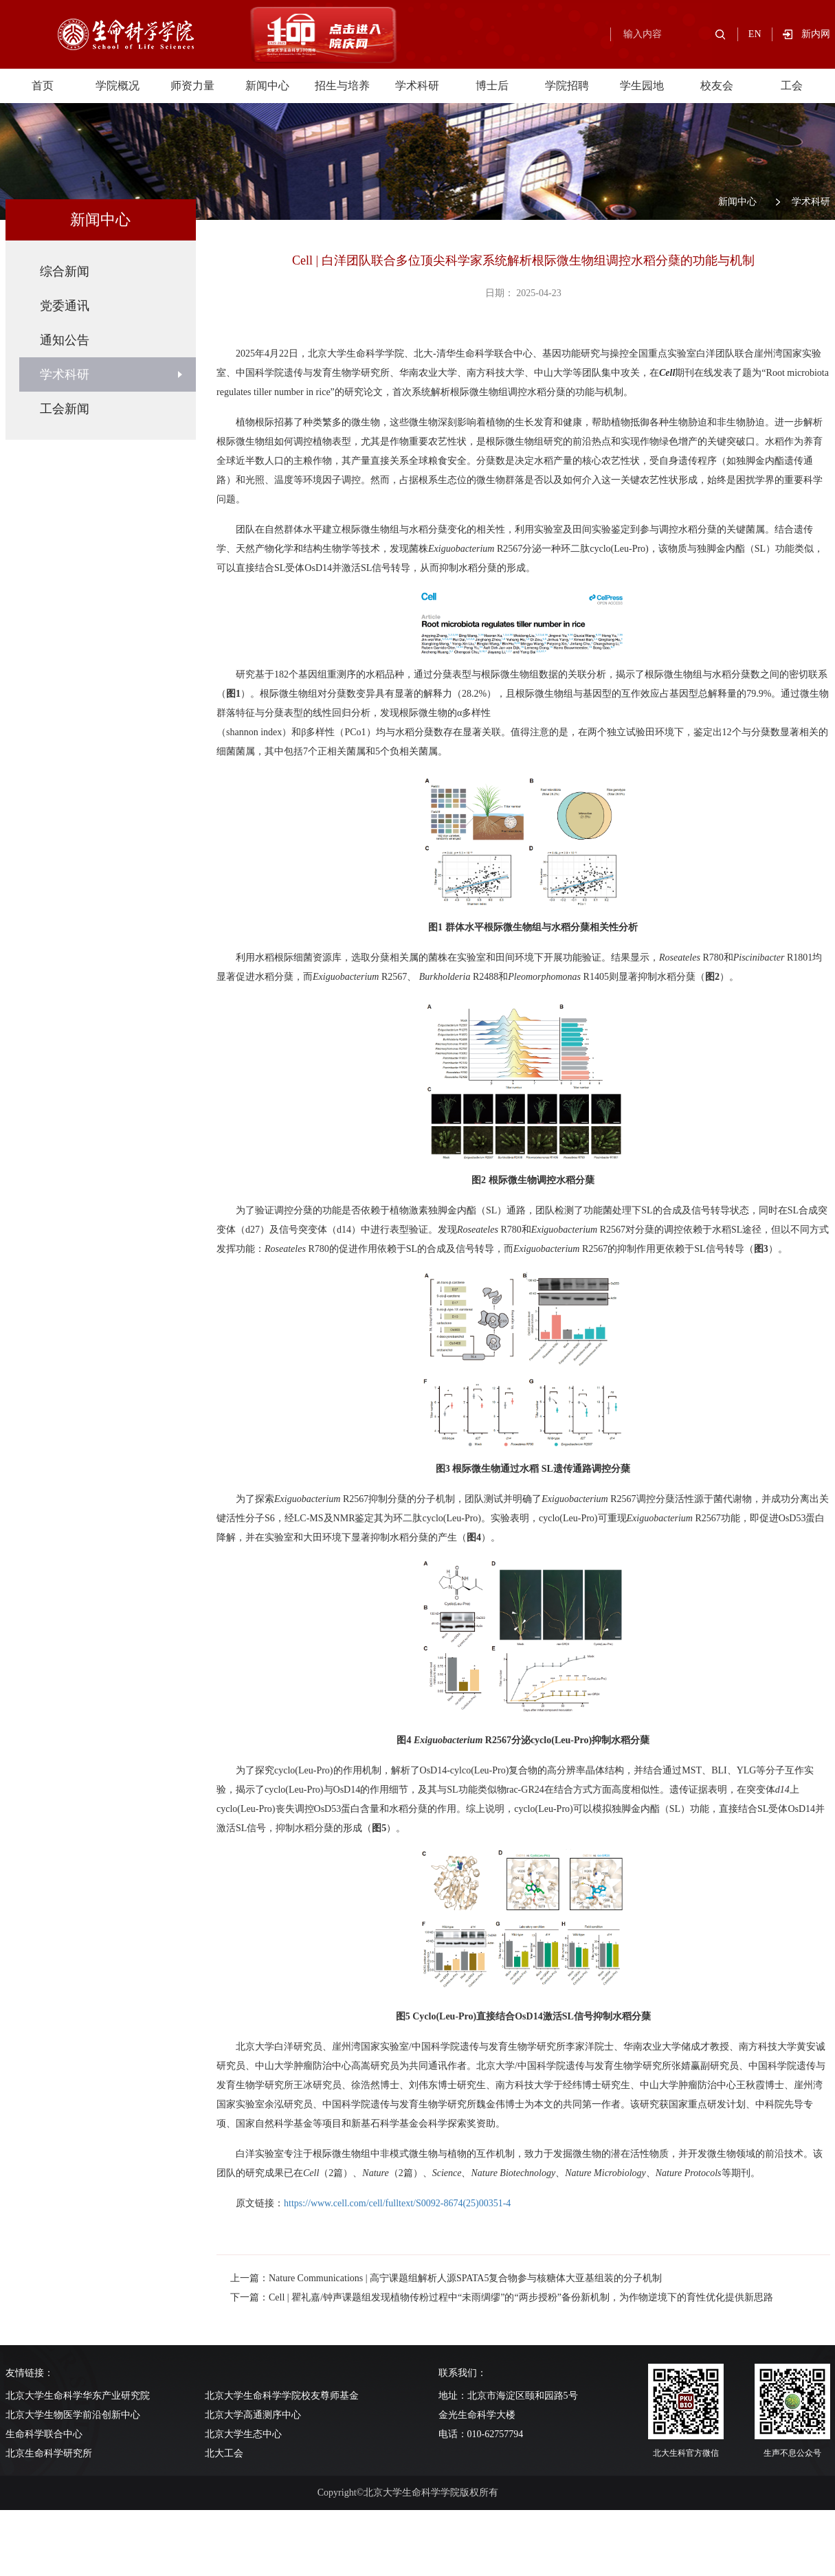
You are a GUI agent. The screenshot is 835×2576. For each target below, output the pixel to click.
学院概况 (118, 85)
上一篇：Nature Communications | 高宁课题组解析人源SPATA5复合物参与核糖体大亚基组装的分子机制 (446, 2278)
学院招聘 (567, 85)
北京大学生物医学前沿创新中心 (72, 2415)
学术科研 (417, 85)
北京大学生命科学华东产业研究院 (77, 2395)
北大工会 (224, 2453)
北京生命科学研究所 (48, 2453)
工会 (792, 85)
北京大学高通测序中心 (253, 2415)
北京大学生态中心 (243, 2434)
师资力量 (192, 85)
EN (754, 34)
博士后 (492, 85)
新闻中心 (267, 85)
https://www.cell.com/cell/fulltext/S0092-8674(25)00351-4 (397, 2203)
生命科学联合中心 (43, 2434)
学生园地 (642, 85)
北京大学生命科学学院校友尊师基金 (282, 2395)
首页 (43, 85)
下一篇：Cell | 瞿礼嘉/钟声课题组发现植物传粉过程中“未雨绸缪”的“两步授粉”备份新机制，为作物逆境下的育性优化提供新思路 (501, 2297)
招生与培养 (342, 85)
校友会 (716, 85)
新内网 (815, 34)
